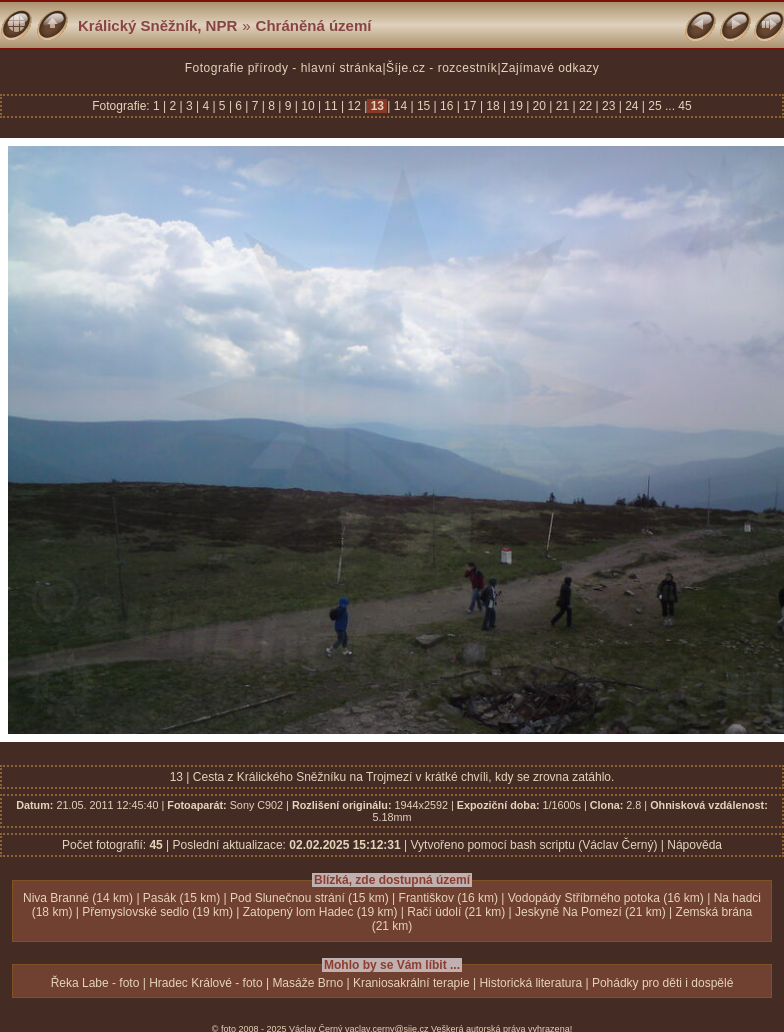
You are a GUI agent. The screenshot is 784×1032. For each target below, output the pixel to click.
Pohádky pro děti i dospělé (662, 983)
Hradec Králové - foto (205, 983)
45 (684, 106)
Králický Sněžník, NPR (157, 25)
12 (354, 106)
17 (470, 106)
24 (632, 106)
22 (586, 106)
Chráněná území (314, 25)
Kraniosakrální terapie (411, 983)
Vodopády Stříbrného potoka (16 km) (606, 898)
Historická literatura (530, 983)
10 (308, 106)
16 (447, 106)
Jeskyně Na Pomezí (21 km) (590, 912)
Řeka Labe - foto (95, 983)
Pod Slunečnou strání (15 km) (309, 898)
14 (400, 106)
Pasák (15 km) (181, 898)
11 (331, 106)
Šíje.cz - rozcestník (441, 68)
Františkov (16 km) (448, 898)
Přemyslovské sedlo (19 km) (157, 912)
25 (655, 106)
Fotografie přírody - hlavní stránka (284, 68)
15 (424, 106)
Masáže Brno (307, 983)
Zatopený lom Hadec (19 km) (320, 912)
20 (539, 106)
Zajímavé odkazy (550, 68)
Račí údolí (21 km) (456, 912)
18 (493, 106)
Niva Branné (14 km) (78, 898)
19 (516, 106)
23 (609, 106)
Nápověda (694, 845)
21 (562, 106)
